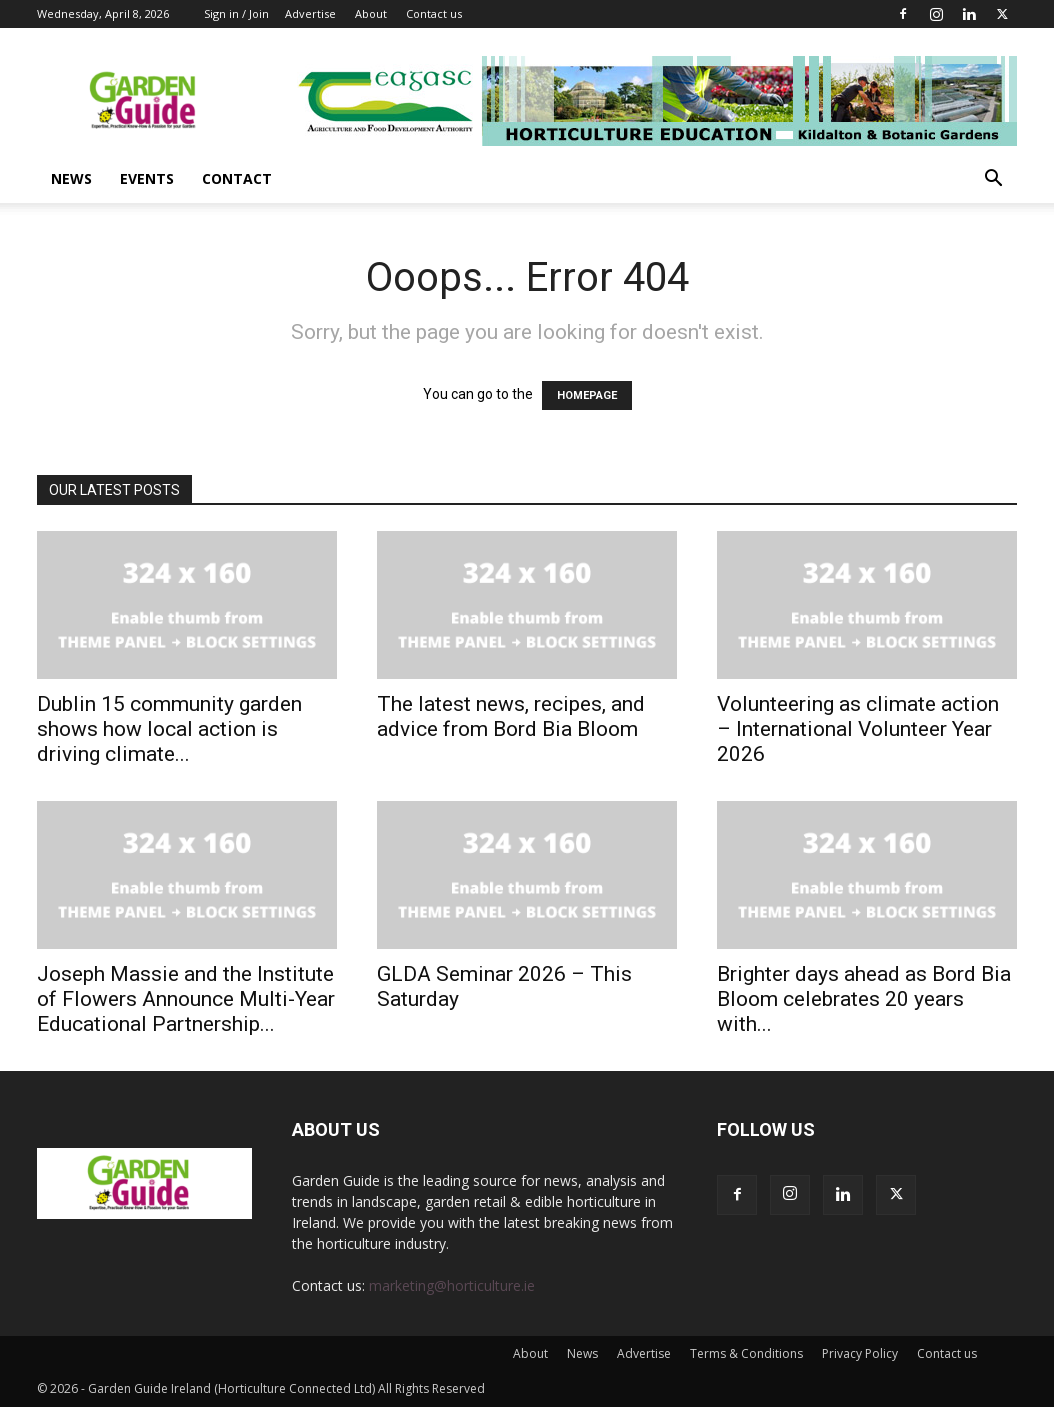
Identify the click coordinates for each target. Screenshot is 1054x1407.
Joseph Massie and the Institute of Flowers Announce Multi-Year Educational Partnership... (186, 999)
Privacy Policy (860, 1353)
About (371, 13)
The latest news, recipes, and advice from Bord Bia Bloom (511, 716)
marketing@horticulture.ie (452, 1285)
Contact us (434, 13)
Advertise (310, 13)
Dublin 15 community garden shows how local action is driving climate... (169, 729)
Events (147, 178)
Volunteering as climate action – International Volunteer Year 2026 (858, 729)
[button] (993, 180)
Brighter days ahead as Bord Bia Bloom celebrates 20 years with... (864, 999)
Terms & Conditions (746, 1353)
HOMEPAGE (587, 395)
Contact (237, 178)
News (71, 178)
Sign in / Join (236, 13)
